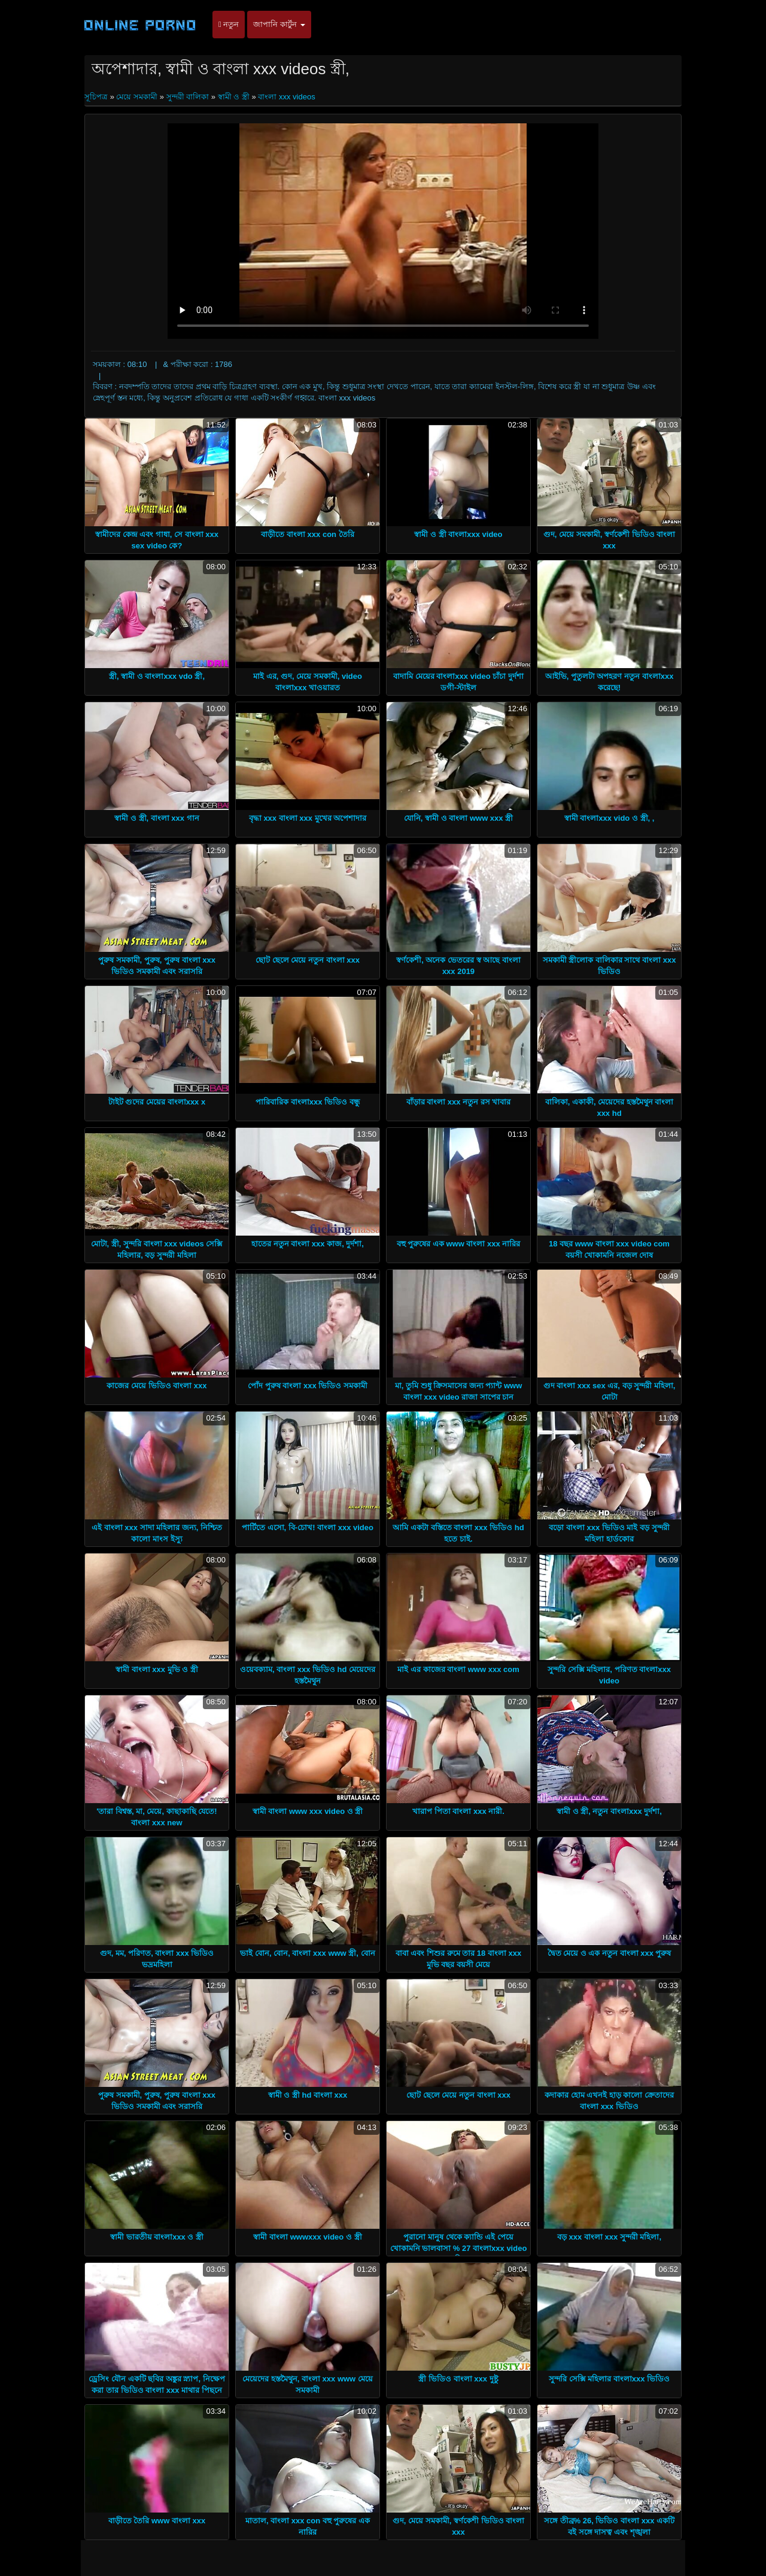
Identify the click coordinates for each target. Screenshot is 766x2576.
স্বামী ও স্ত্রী (234, 96)
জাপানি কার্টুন (279, 24)
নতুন (228, 24)
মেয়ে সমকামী (136, 96)
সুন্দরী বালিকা (187, 96)
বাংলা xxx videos (286, 96)
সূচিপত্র (97, 96)
